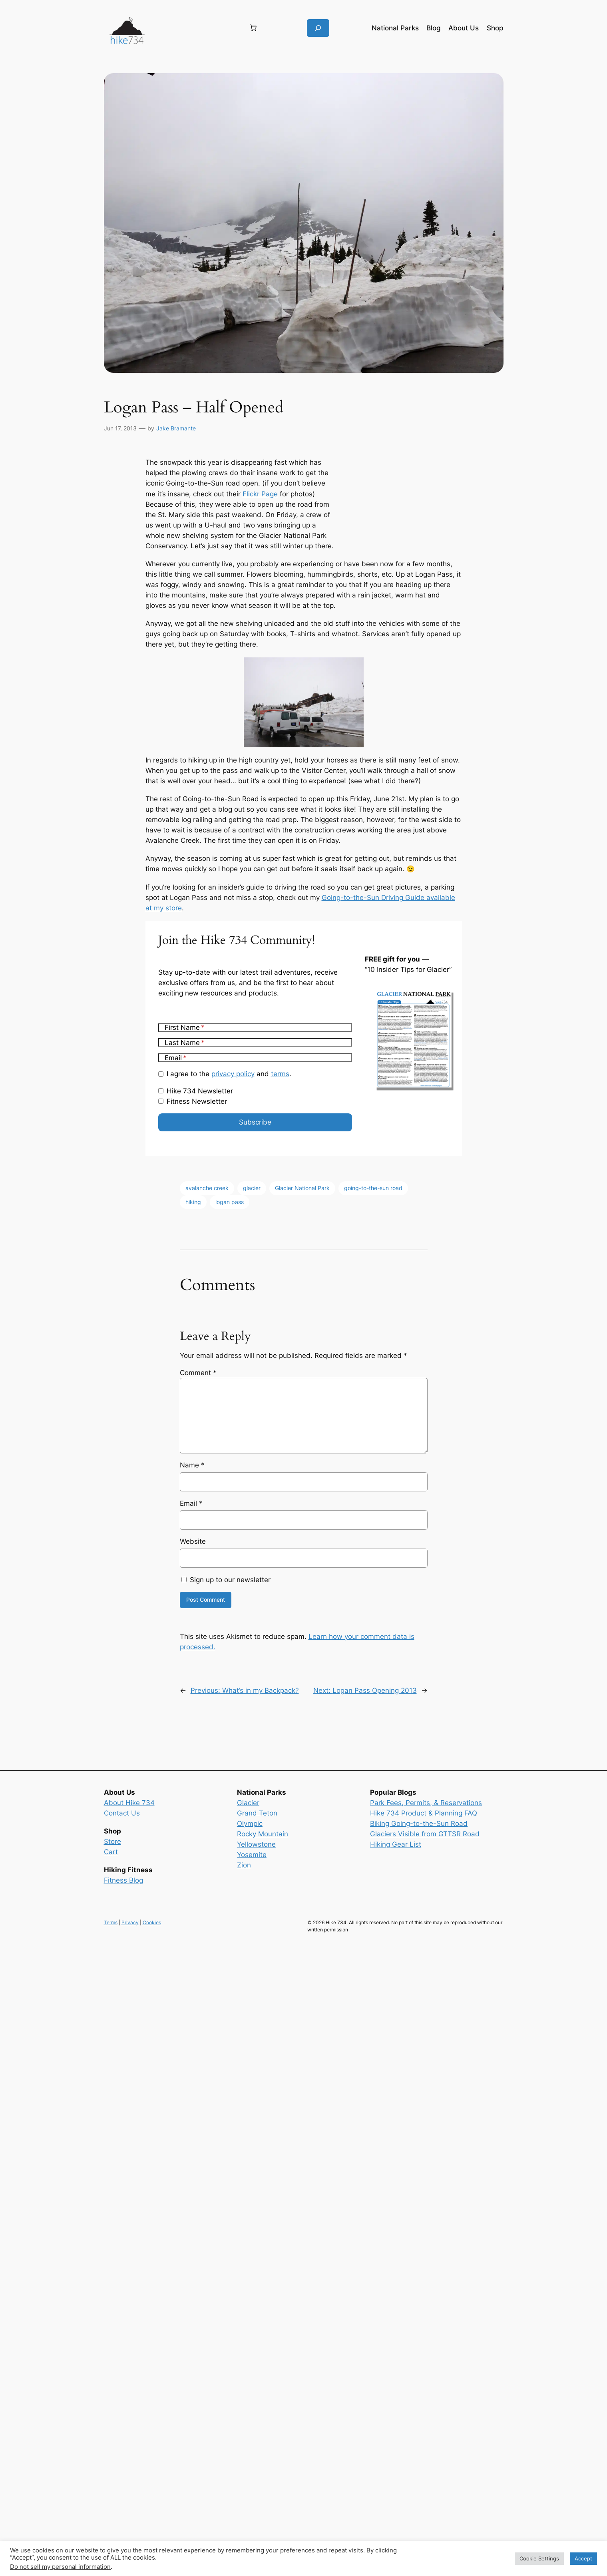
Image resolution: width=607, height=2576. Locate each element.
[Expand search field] (318, 27)
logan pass (229, 1201)
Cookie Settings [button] (539, 2558)
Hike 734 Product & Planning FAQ (423, 1813)
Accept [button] (583, 2558)
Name (192, 1465)
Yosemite (252, 1855)
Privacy (130, 1922)
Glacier (248, 1803)
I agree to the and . (229, 1074)
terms (280, 1074)
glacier (252, 1187)
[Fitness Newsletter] (160, 1101)
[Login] (196, 28)
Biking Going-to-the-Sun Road (419, 1823)
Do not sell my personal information (60, 2566)
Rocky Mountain (262, 1834)
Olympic (250, 1823)
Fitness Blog (123, 1880)
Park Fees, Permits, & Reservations (426, 1803)
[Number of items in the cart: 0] (253, 28)
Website (193, 1541)
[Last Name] (255, 1042)
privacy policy (233, 1074)
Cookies (152, 1922)
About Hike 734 (129, 1803)
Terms (110, 1922)
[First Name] (255, 1027)
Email (191, 1503)
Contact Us (122, 1813)
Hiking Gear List (395, 1844)
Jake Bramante (176, 428)
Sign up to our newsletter (226, 1580)
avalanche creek (207, 1187)
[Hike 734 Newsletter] (160, 1090)
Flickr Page (260, 494)
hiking (193, 1201)
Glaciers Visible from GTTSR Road (425, 1834)
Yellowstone (256, 1844)
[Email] (255, 1057)
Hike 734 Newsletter (200, 1091)
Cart (111, 1852)
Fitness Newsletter (197, 1101)
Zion (244, 1865)
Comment (198, 1373)
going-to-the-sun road (373, 1187)
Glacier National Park (302, 1187)
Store (112, 1841)
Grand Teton (257, 1813)
